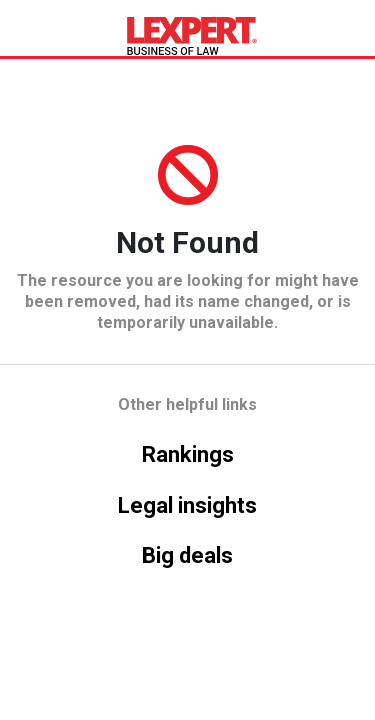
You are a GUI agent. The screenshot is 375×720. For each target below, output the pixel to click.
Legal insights (187, 505)
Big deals (187, 555)
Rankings (188, 454)
